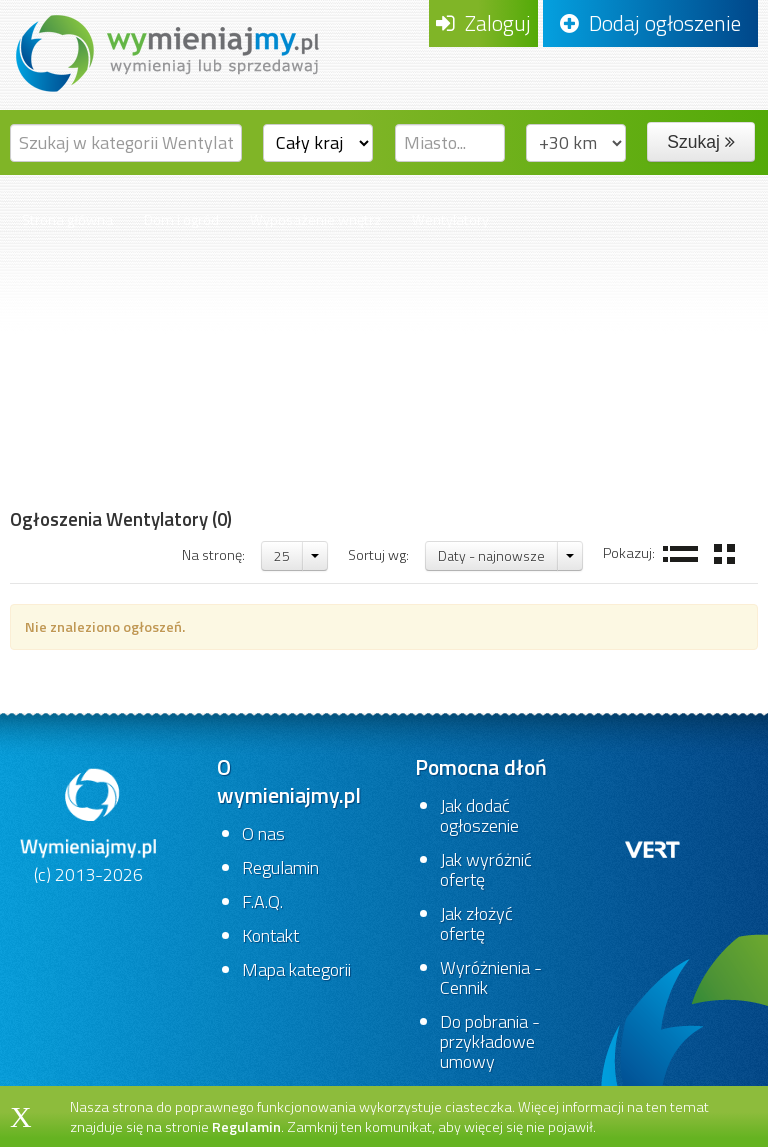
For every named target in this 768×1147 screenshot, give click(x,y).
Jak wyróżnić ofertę (486, 869)
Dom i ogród (181, 220)
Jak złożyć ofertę (476, 923)
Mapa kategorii (296, 969)
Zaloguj (483, 23)
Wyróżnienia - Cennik (491, 977)
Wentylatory (450, 220)
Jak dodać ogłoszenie (479, 815)
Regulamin (280, 867)
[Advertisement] (121, 389)
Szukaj (700, 142)
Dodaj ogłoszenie (650, 23)
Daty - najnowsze (491, 555)
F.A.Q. (262, 901)
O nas (263, 833)
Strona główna (67, 220)
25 (282, 555)
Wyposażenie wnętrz (315, 220)
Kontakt (270, 935)
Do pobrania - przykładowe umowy (490, 1041)
